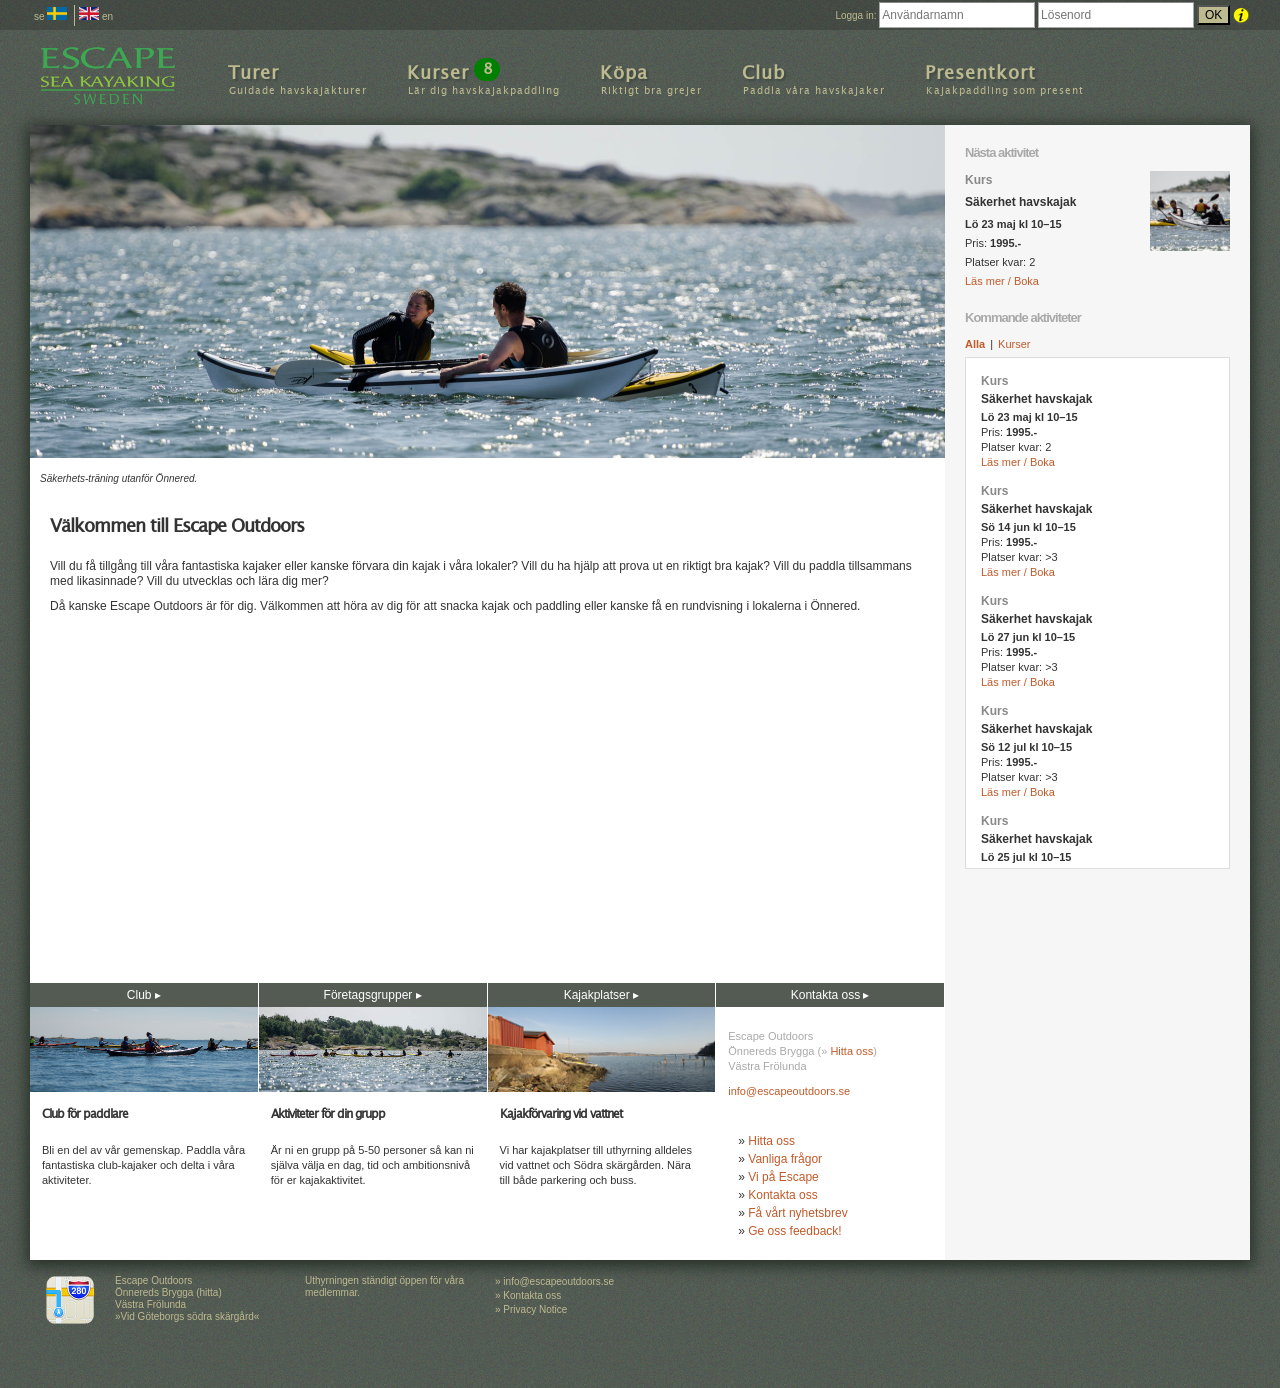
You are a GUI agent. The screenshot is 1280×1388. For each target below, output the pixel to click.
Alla (975, 344)
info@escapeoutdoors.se (789, 1091)
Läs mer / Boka (1002, 281)
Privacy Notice (535, 1309)
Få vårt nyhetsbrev (797, 1213)
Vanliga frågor (785, 1159)
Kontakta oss (782, 1195)
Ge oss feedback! (794, 1231)
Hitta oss (851, 1051)
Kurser (1014, 344)
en (96, 16)
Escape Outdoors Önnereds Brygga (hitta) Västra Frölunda (168, 1292)
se (50, 16)
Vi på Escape (783, 1177)
